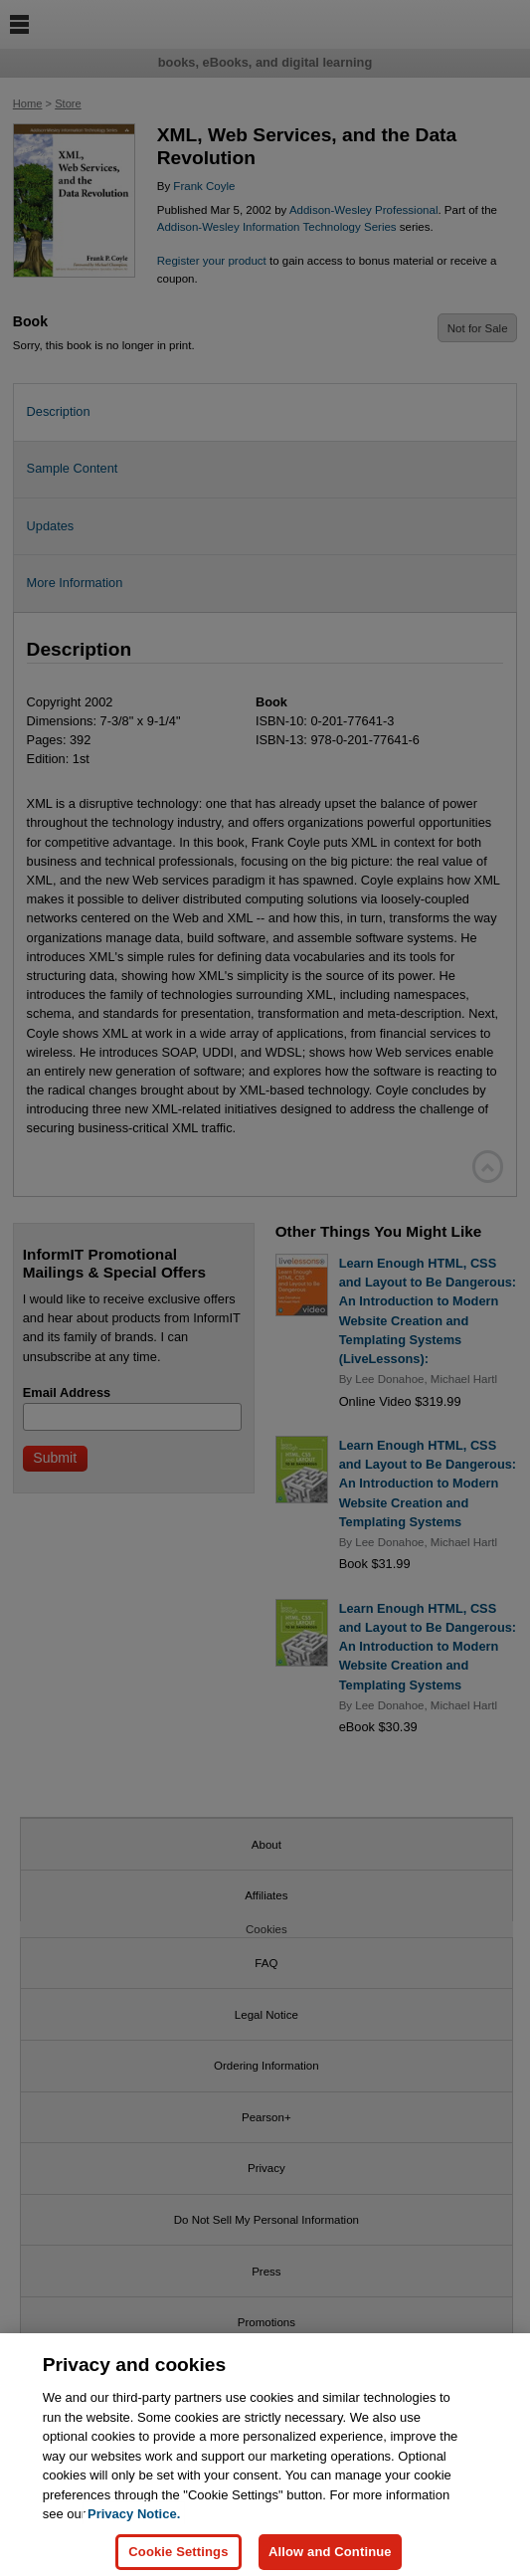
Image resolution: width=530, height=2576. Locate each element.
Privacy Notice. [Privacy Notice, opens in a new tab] (134, 2523)
